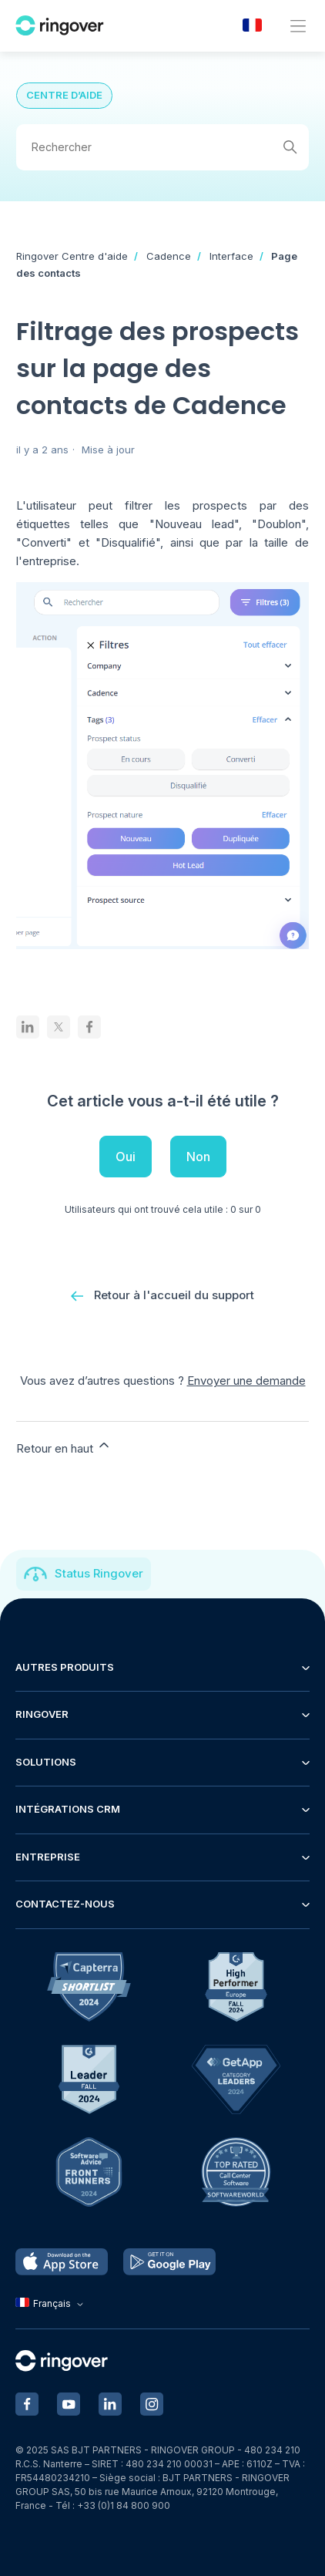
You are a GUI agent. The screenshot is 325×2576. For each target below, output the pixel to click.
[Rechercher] (162, 147)
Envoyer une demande (246, 1380)
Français (51, 2303)
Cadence (168, 256)
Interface (231, 256)
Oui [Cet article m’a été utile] (126, 1156)
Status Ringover (99, 1573)
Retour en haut (64, 1446)
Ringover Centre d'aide (72, 256)
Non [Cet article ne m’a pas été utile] (198, 1156)
